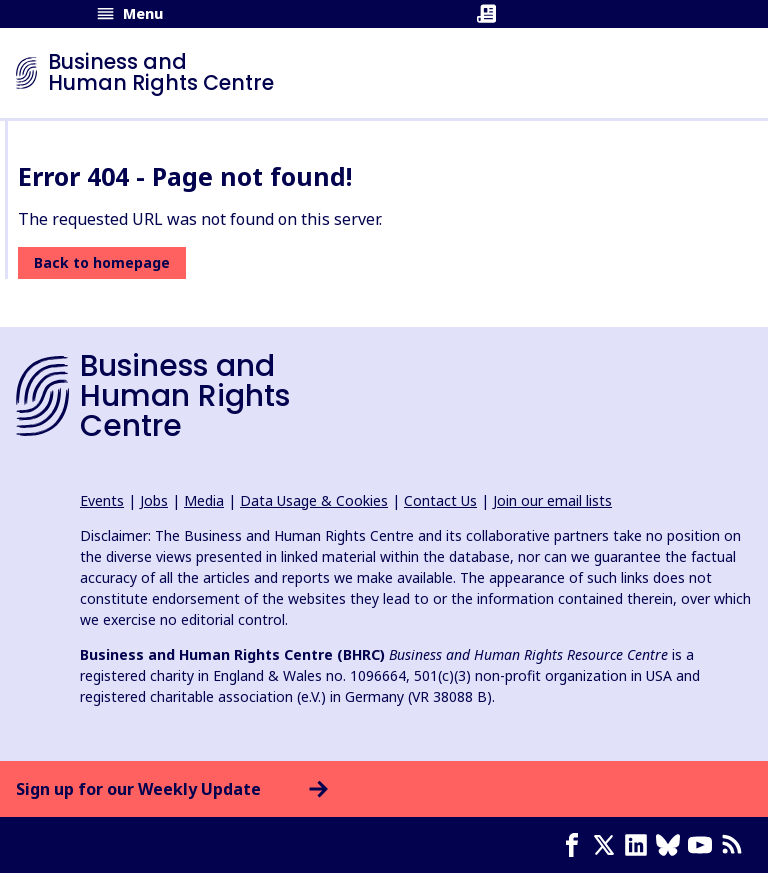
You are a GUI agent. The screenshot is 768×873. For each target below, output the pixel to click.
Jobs (154, 500)
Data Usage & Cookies (314, 500)
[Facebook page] (576, 845)
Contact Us (440, 500)
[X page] (608, 845)
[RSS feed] (736, 845)
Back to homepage (102, 262)
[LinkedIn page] (640, 845)
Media (204, 500)
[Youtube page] (704, 845)
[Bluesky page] (672, 845)
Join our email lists (552, 500)
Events (102, 500)
